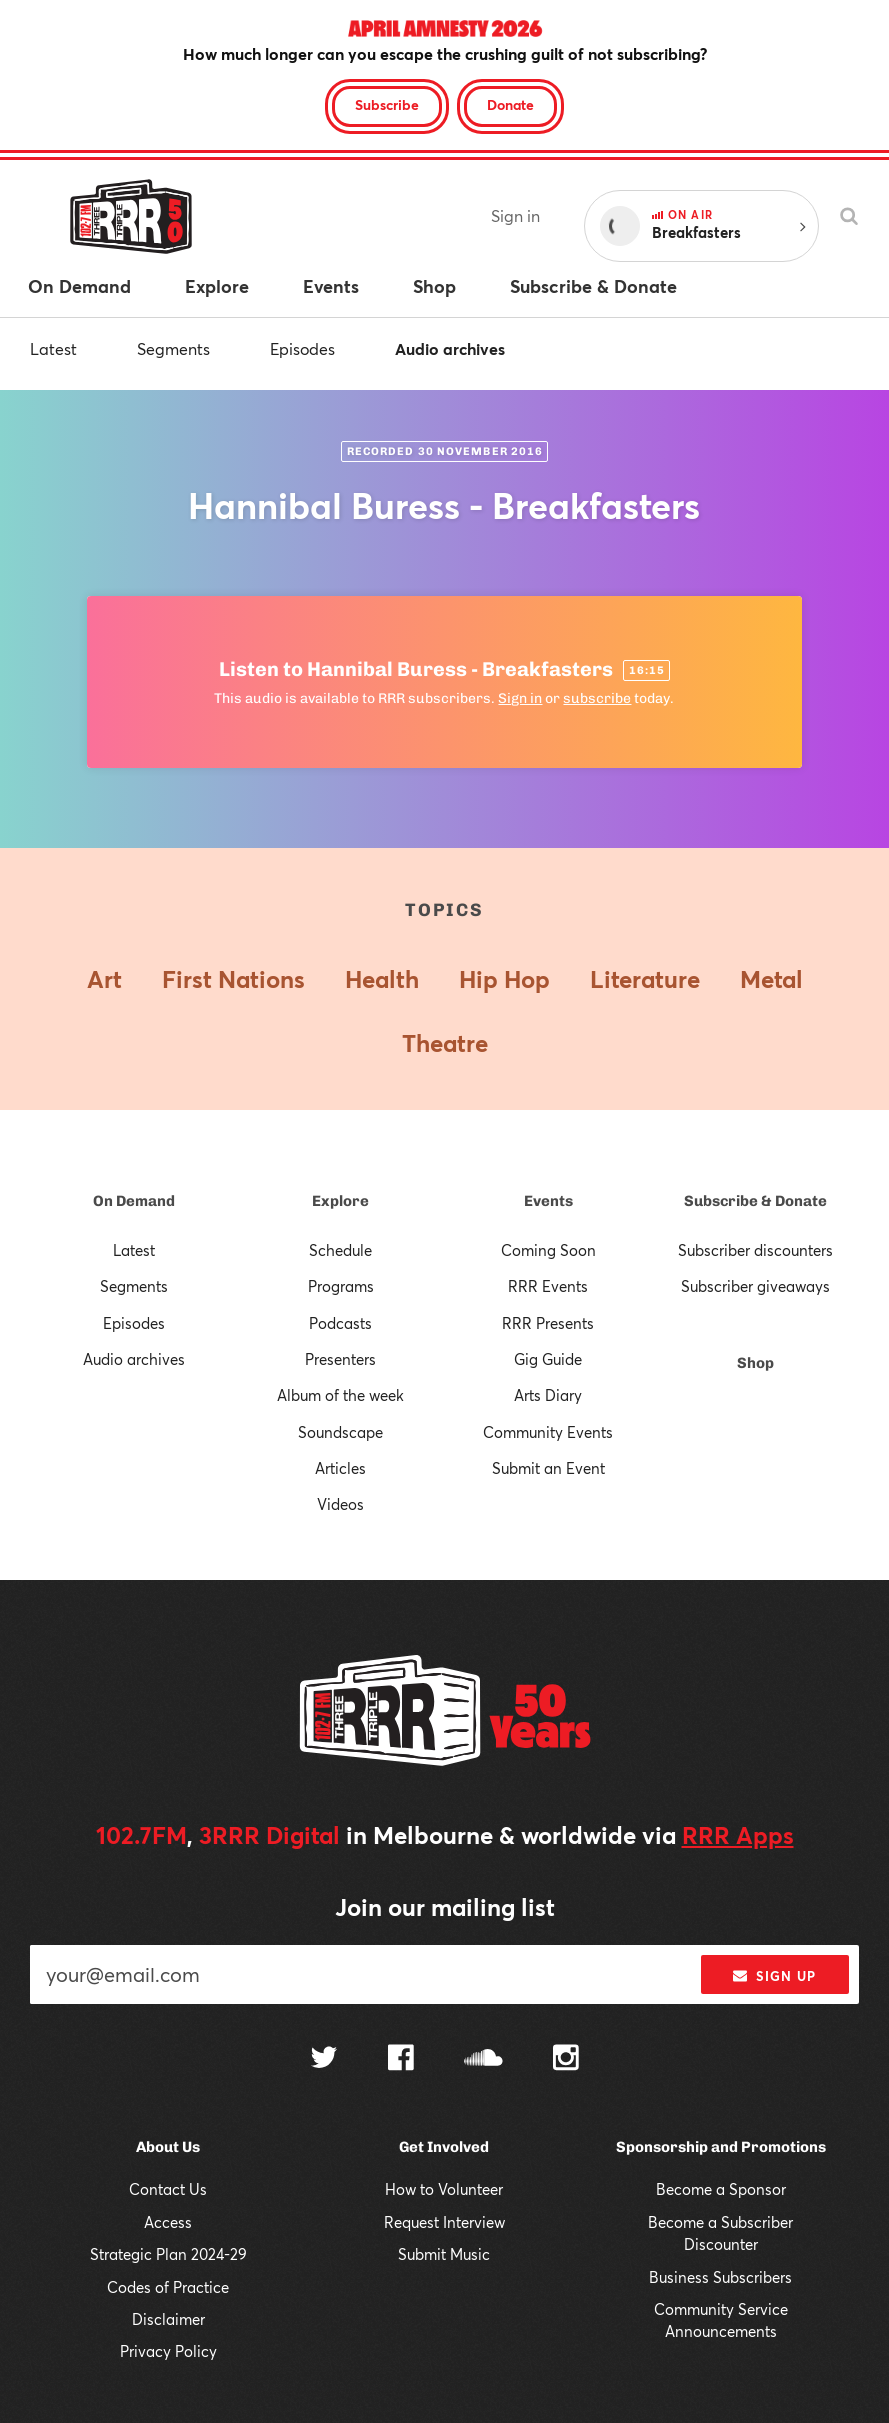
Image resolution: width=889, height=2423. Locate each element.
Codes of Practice (168, 2287)
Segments (173, 348)
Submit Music (444, 2254)
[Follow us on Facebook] (401, 2060)
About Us (168, 2147)
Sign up (774, 1976)
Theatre (445, 1043)
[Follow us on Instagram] (566, 2060)
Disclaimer (168, 2319)
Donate (510, 104)
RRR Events (548, 1286)
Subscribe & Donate (755, 1201)
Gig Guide (548, 1359)
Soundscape (340, 1432)
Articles (340, 1468)
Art (104, 979)
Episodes (302, 348)
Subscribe (387, 104)
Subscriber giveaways (755, 1286)
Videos (340, 1504)
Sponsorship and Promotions (721, 2147)
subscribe (597, 698)
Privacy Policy (168, 2351)
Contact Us (168, 2189)
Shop (755, 1363)
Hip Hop (504, 979)
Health (382, 979)
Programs (341, 1286)
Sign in (515, 215)
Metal (771, 979)
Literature (645, 979)
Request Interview (444, 2222)
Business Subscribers (720, 2277)
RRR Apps (738, 1835)
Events (548, 1201)
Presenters (340, 1359)
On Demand (134, 1201)
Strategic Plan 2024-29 (168, 2254)
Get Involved (444, 2147)
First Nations (233, 979)
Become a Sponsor (721, 2189)
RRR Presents (548, 1323)
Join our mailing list (445, 1907)
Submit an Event (548, 1468)
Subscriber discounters (755, 1250)
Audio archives (450, 348)
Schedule (340, 1250)
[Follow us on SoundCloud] (483, 2059)
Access (168, 2222)
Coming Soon (548, 1250)
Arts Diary (548, 1395)
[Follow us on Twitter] (324, 2059)
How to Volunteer (444, 2189)
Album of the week (340, 1395)
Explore (340, 1201)
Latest (53, 348)
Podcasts (340, 1323)
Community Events (548, 1432)
